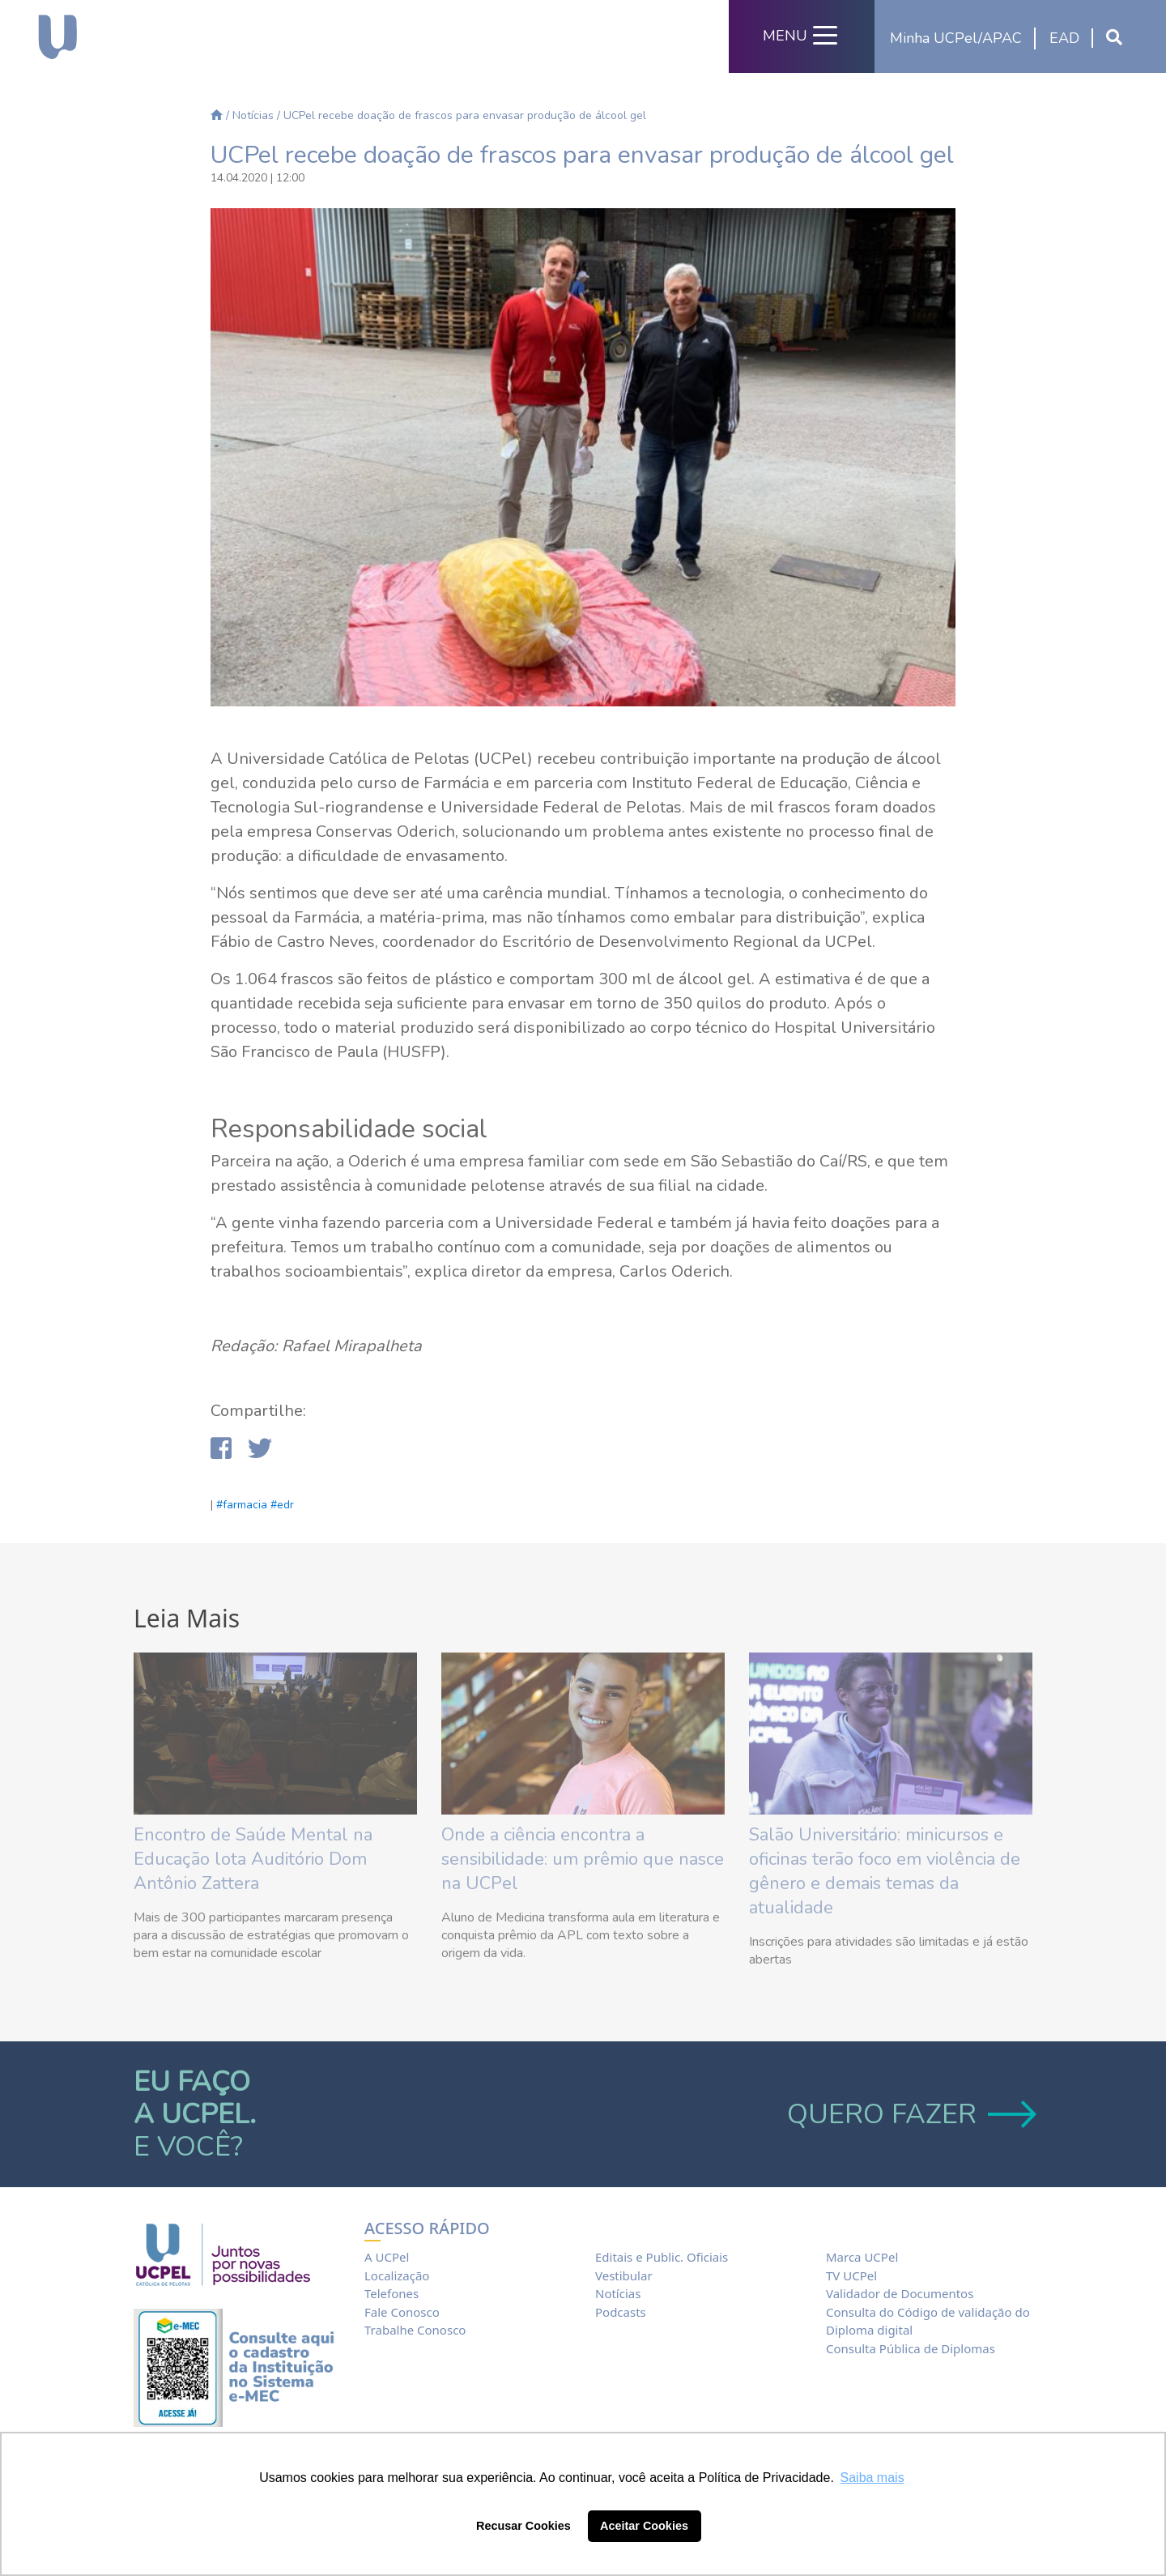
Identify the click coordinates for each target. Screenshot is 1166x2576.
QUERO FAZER (909, 2114)
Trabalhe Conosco (415, 2330)
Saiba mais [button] (872, 2477)
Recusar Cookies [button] (523, 2525)
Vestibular (624, 2275)
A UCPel (386, 2257)
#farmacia (241, 1504)
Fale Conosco (402, 2312)
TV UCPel (851, 2275)
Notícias (253, 115)
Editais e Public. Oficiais (661, 2257)
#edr (282, 1504)
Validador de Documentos (899, 2293)
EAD (1064, 38)
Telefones (391, 2293)
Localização (396, 2275)
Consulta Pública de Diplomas (910, 2348)
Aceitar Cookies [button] (644, 2525)
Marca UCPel (862, 2257)
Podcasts (620, 2312)
